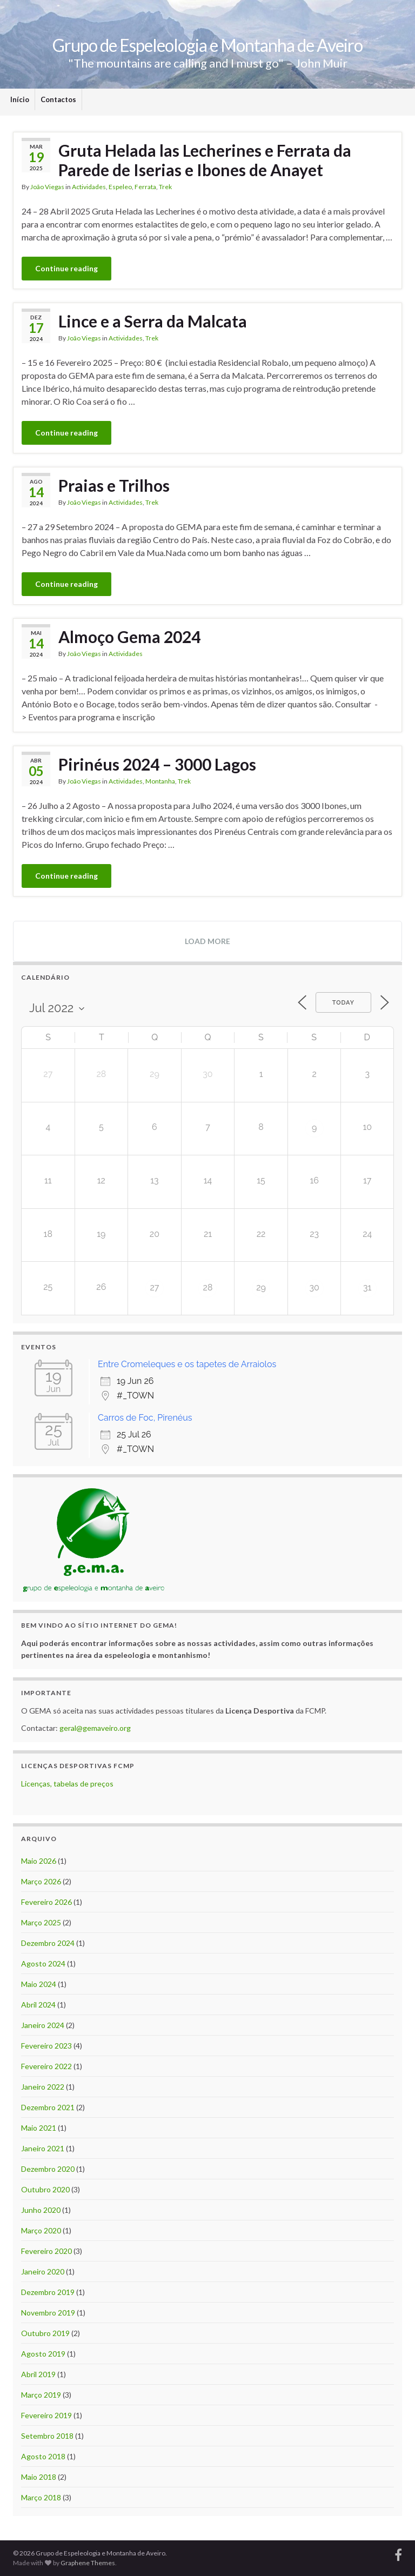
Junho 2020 (41, 2209)
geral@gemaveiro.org (95, 1727)
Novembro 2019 (48, 2312)
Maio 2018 (38, 2476)
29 (261, 1287)
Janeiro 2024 (42, 2025)
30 (314, 1287)
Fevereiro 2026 (46, 1901)
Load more (207, 941)
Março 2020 (41, 2230)
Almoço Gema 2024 (129, 636)
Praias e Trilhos (114, 485)
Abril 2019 (38, 2374)
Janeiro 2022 (42, 2086)
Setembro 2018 (47, 2435)
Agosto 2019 (43, 2353)
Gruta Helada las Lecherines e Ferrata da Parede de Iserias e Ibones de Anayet (204, 159)
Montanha (160, 781)
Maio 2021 (38, 2127)
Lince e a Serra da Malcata (152, 321)
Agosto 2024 (43, 1963)
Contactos (58, 99)
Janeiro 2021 (42, 2148)
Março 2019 (41, 2394)
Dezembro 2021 (48, 2107)
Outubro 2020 (45, 2189)
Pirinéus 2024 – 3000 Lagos (157, 764)
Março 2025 (41, 1922)
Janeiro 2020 (42, 2271)
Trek (165, 187)
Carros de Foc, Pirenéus (145, 1418)
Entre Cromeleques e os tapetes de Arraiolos (187, 1364)
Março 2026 (41, 1881)
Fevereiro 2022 (46, 2066)
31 (367, 1287)
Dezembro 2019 (48, 2292)
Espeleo (120, 187)
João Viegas (47, 187)
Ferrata (145, 187)
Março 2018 (41, 2497)
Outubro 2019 (45, 2333)
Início (19, 99)
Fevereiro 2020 (46, 2251)
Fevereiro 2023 (46, 2045)
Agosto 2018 (43, 2456)
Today (343, 1002)
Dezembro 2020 (48, 2168)
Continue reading (66, 268)
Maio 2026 (38, 1860)
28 (208, 1287)
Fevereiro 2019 (46, 2415)
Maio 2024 (38, 1984)
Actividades (89, 187)
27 (154, 1287)
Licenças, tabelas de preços (67, 1783)
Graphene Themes (88, 2563)
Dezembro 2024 (48, 1943)
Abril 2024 (38, 2004)
